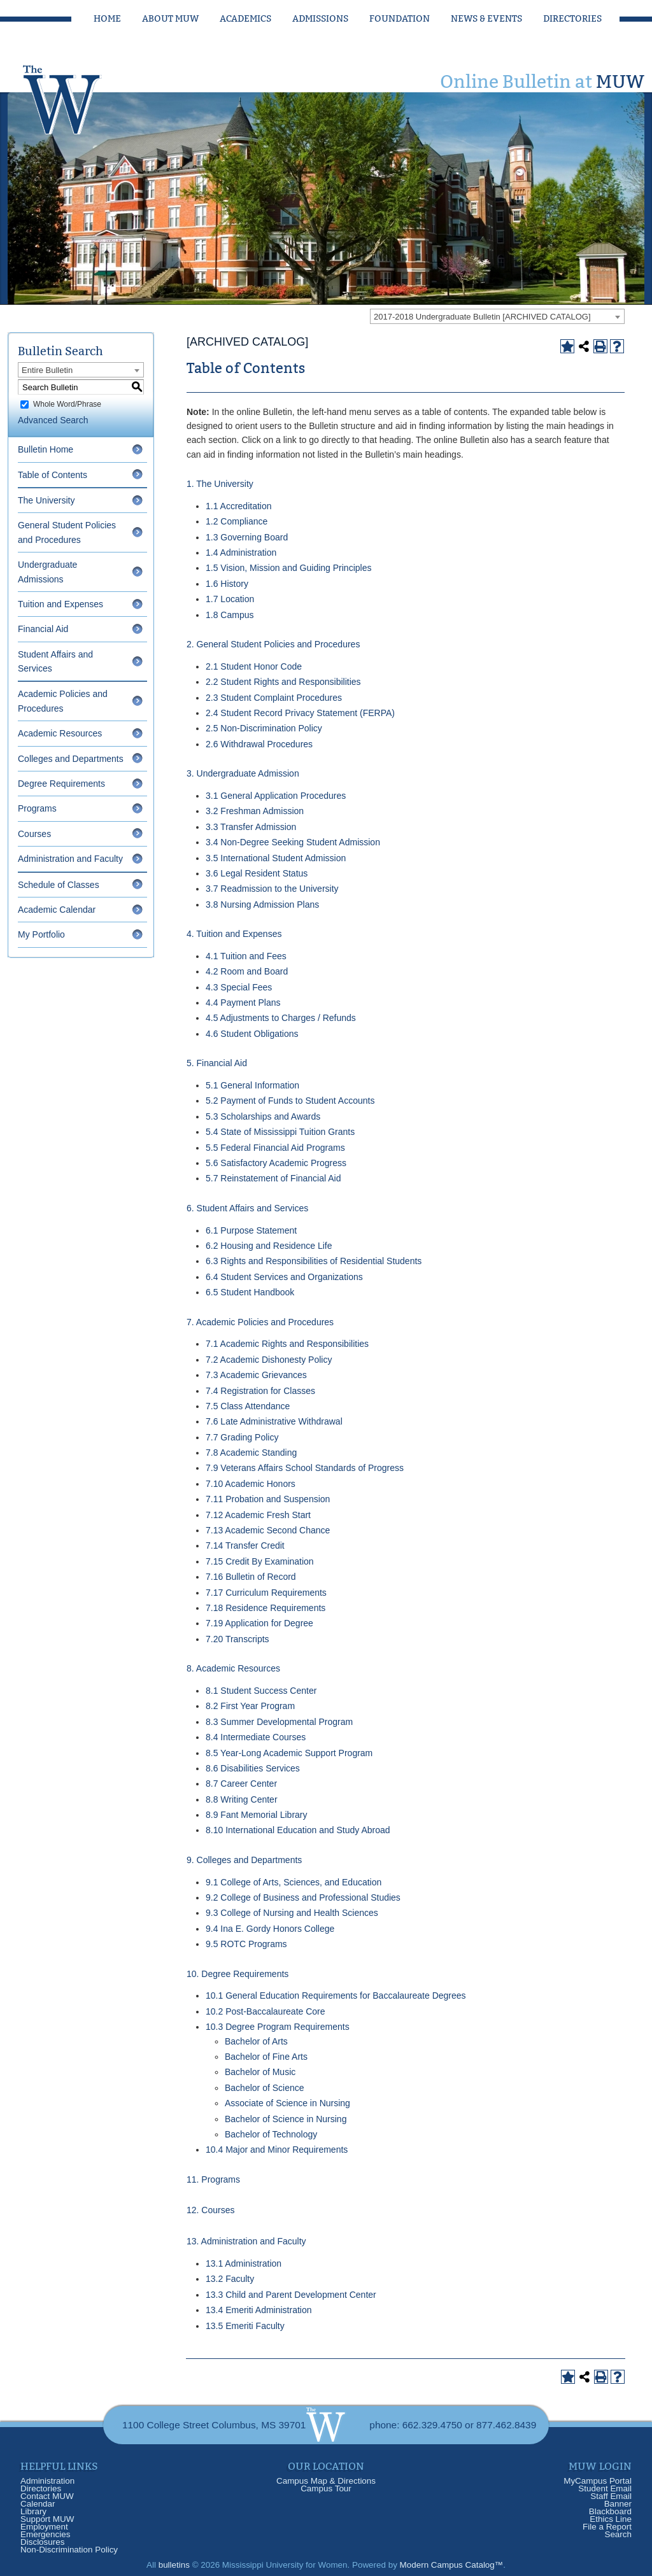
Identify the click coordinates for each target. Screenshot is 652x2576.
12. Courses (210, 2210)
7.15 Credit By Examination (260, 1561)
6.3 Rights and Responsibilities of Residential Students (314, 1261)
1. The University (220, 484)
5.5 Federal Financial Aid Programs (275, 1148)
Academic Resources (60, 733)
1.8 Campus (229, 615)
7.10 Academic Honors (250, 1484)
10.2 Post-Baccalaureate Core (265, 2011)
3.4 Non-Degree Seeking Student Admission (293, 842)
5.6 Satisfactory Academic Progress (276, 1163)
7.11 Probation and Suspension (268, 1499)
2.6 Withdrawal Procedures (259, 744)
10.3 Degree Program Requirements (278, 2027)
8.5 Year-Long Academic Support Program (289, 1753)
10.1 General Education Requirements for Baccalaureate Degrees (336, 1995)
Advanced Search (53, 420)
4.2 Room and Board (247, 971)
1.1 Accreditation (239, 506)
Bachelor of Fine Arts (266, 2057)
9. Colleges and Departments (244, 1860)
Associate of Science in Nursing (287, 2103)
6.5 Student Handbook (250, 1292)
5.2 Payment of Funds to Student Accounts (290, 1100)
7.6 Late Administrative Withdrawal (274, 1421)
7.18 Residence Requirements (265, 1608)
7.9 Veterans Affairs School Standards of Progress (305, 1468)
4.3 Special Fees (239, 987)
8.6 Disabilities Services (253, 1768)
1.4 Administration (241, 552)
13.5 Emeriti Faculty (245, 2326)
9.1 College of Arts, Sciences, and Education (293, 1882)
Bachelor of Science (264, 2088)
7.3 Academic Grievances (256, 1375)
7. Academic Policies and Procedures (260, 1322)
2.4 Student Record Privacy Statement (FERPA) (300, 713)
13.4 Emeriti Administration (259, 2310)
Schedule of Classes (58, 885)
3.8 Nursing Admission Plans (262, 904)
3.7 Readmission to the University (272, 888)
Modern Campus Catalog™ (452, 2565)
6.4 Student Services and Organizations (284, 1277)
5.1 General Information (252, 1085)
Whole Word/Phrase (67, 404)
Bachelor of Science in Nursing (285, 2119)
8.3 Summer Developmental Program (279, 1722)
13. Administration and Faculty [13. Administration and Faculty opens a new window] (246, 2241)
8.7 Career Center (241, 1783)
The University (46, 500)
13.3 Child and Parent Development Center (291, 2295)
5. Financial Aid (217, 1063)
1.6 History (227, 584)
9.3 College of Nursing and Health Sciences (292, 1913)
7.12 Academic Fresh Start (258, 1515)
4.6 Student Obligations (252, 1034)
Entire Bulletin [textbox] (47, 370)
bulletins (174, 2565)
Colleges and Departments (71, 759)
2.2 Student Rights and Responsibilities (283, 682)
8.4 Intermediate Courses (256, 1737)
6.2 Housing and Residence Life (269, 1246)
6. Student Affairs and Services (247, 1208)
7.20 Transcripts (237, 1639)
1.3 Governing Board (247, 537)
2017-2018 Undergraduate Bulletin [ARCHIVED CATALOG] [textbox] (482, 316)
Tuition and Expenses (60, 604)
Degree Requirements (61, 783)
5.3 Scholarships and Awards (263, 1116)
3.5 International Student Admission (276, 858)
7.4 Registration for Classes (260, 1391)
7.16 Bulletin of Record (251, 1577)
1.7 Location (230, 599)
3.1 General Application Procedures (276, 796)
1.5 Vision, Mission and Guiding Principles (288, 568)
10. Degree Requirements (237, 1974)
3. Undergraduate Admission (243, 773)
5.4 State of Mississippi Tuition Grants (280, 1132)
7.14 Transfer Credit (245, 1545)
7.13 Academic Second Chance (268, 1530)
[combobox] (497, 316)
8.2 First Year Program (250, 1706)
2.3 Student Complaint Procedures (274, 698)
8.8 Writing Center (242, 1799)
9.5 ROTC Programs (246, 1944)
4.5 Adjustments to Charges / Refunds (281, 1018)
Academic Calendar (57, 909)
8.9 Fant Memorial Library (257, 1815)
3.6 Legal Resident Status (257, 873)
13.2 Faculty (230, 2279)
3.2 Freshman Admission (255, 811)
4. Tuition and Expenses (234, 934)
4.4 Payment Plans (243, 1002)
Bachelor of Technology (271, 2134)
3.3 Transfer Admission (251, 827)
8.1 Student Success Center (261, 1691)
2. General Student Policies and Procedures (273, 644)
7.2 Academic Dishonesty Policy (269, 1360)
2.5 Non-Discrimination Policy (264, 728)
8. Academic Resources (233, 1668)
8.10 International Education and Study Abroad (298, 1830)
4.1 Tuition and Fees (246, 956)
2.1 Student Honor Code (254, 666)
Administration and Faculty (70, 859)
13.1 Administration (243, 2263)
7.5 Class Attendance (248, 1406)
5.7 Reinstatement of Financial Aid (273, 1178)
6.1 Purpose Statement (251, 1230)
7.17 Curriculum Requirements (266, 1592)
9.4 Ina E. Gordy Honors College (270, 1929)
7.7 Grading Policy (242, 1437)
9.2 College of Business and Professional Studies (303, 1897)
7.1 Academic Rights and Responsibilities (287, 1344)
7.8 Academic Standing (251, 1452)
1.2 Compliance (236, 521)
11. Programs (213, 2179)
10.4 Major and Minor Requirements (277, 2149)
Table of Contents (52, 475)
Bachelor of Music (260, 2072)
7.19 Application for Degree (259, 1623)
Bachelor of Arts (256, 2041)
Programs (37, 808)
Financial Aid (43, 629)
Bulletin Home (45, 449)
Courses (34, 834)
